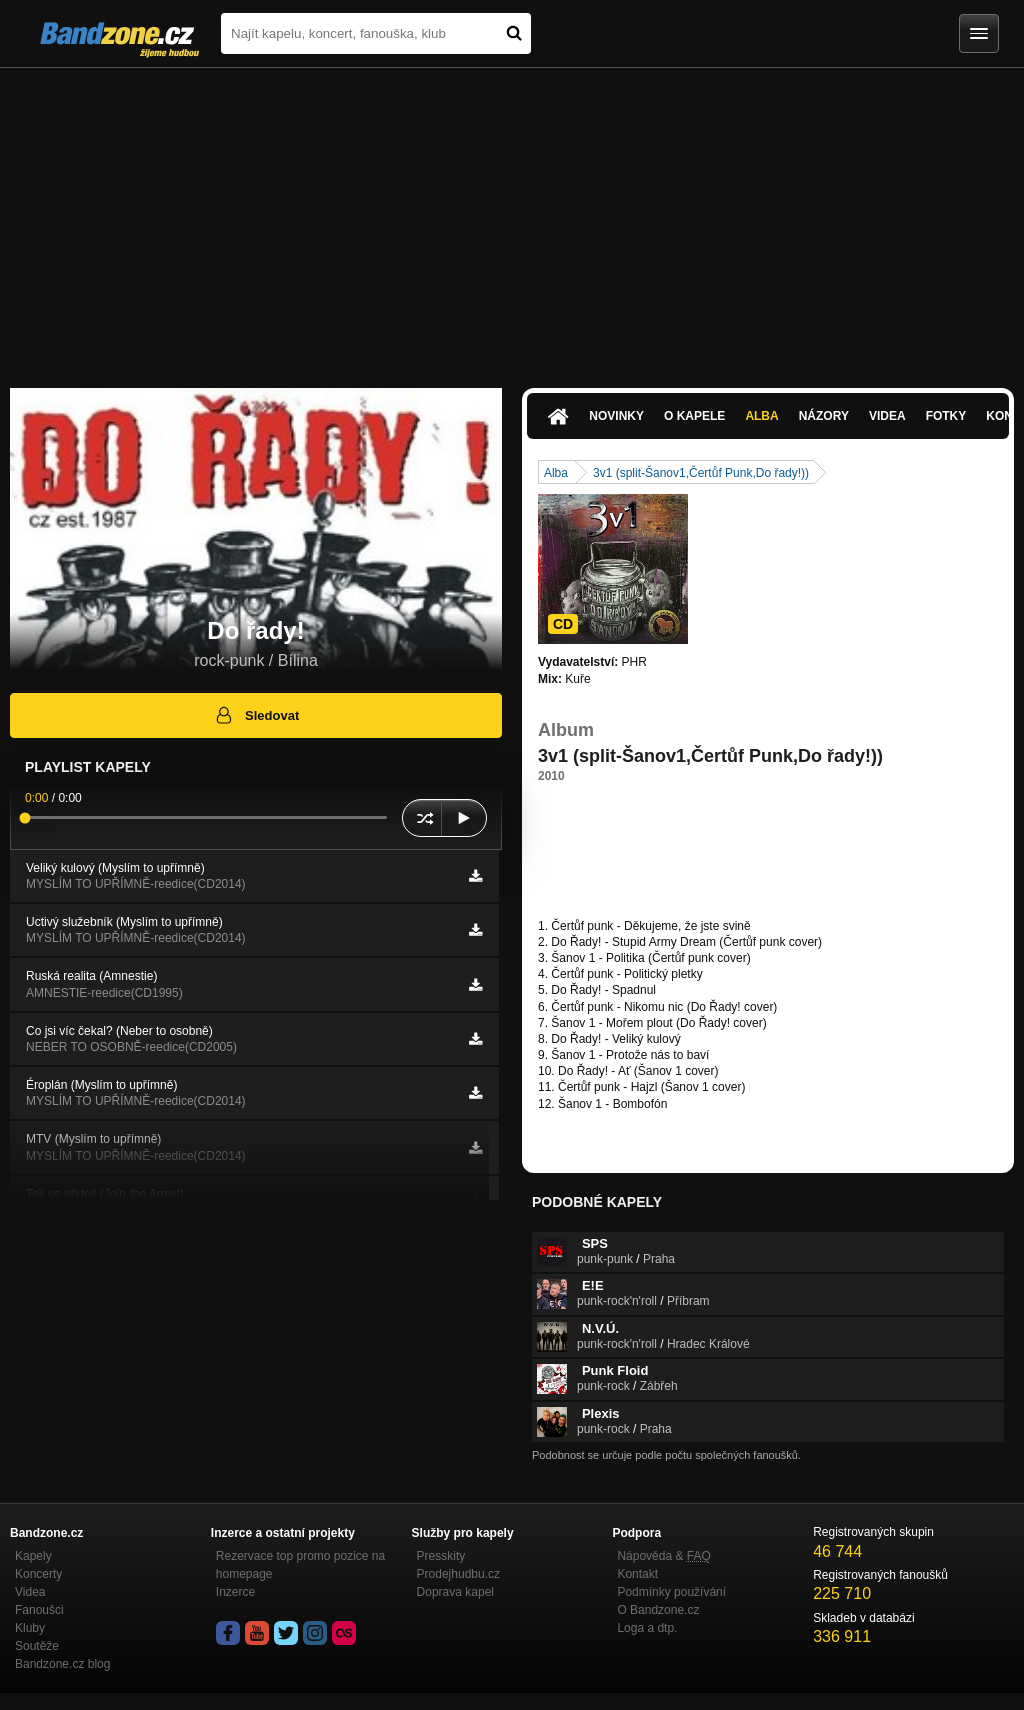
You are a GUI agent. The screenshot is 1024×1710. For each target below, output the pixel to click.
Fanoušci (39, 1610)
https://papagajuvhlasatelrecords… (630, 812)
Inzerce (235, 1592)
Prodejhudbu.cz (458, 1574)
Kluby (30, 1628)
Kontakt (637, 1574)
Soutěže (37, 1646)
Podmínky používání (671, 1592)
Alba (761, 416)
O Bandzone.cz (658, 1610)
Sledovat (256, 715)
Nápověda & (663, 1556)
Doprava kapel (455, 1592)
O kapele (694, 416)
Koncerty (38, 1574)
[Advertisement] (512, 218)
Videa (887, 416)
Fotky (946, 416)
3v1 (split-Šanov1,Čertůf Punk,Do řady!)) (701, 473)
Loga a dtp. (647, 1628)
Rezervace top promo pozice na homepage (300, 1565)
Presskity (441, 1556)
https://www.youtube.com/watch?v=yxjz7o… (655, 861)
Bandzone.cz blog (62, 1664)
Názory (824, 416)
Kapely (33, 1556)
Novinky (616, 416)
